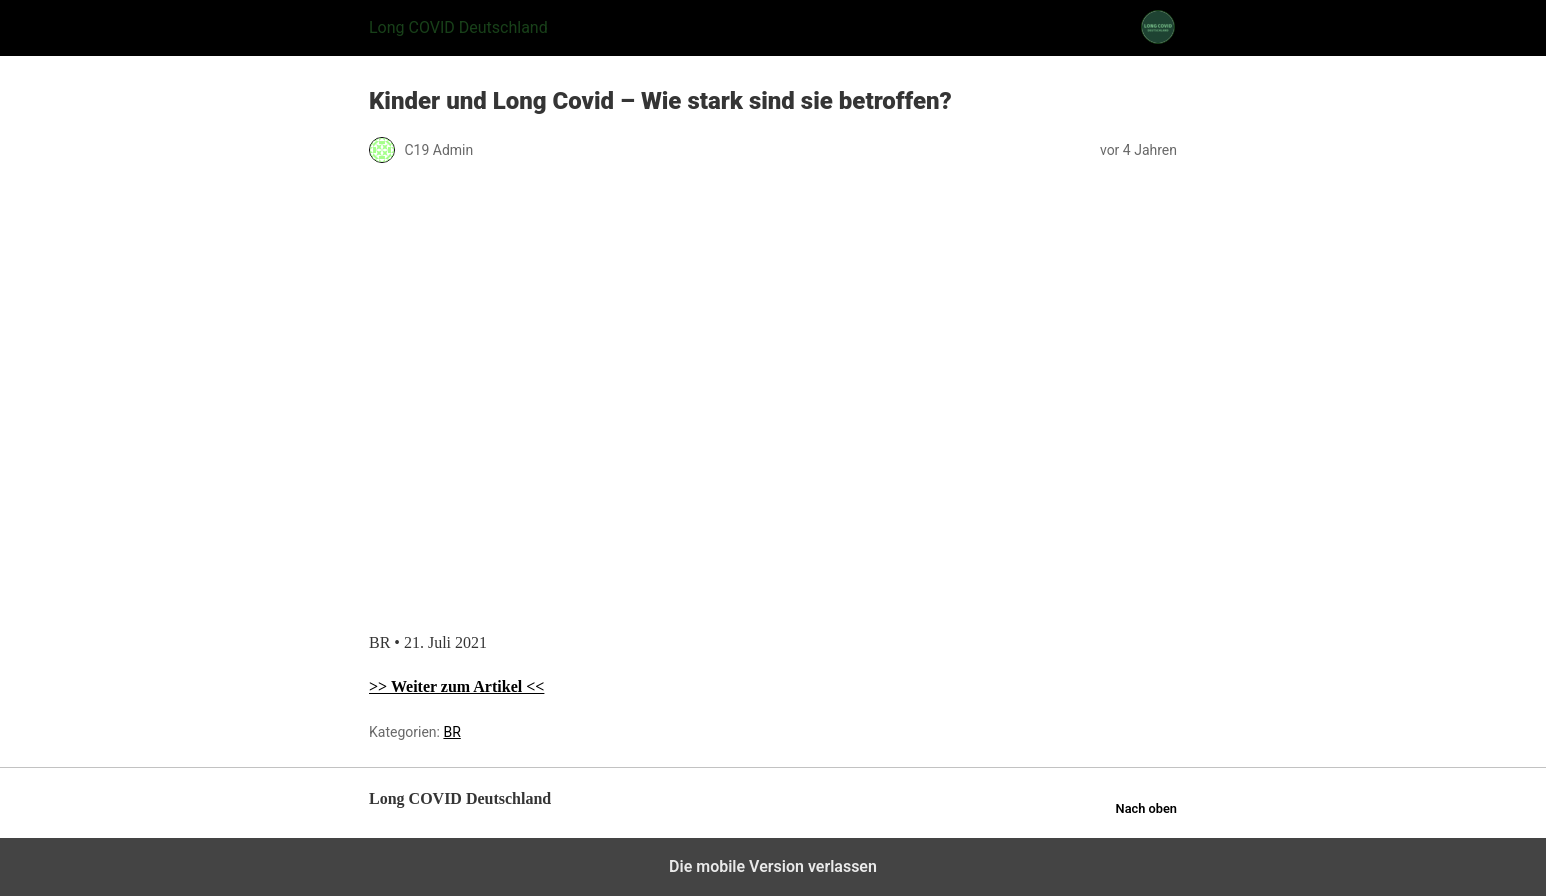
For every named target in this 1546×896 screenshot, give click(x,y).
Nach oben (1146, 808)
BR (451, 732)
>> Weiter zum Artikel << (456, 686)
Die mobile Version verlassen (773, 866)
